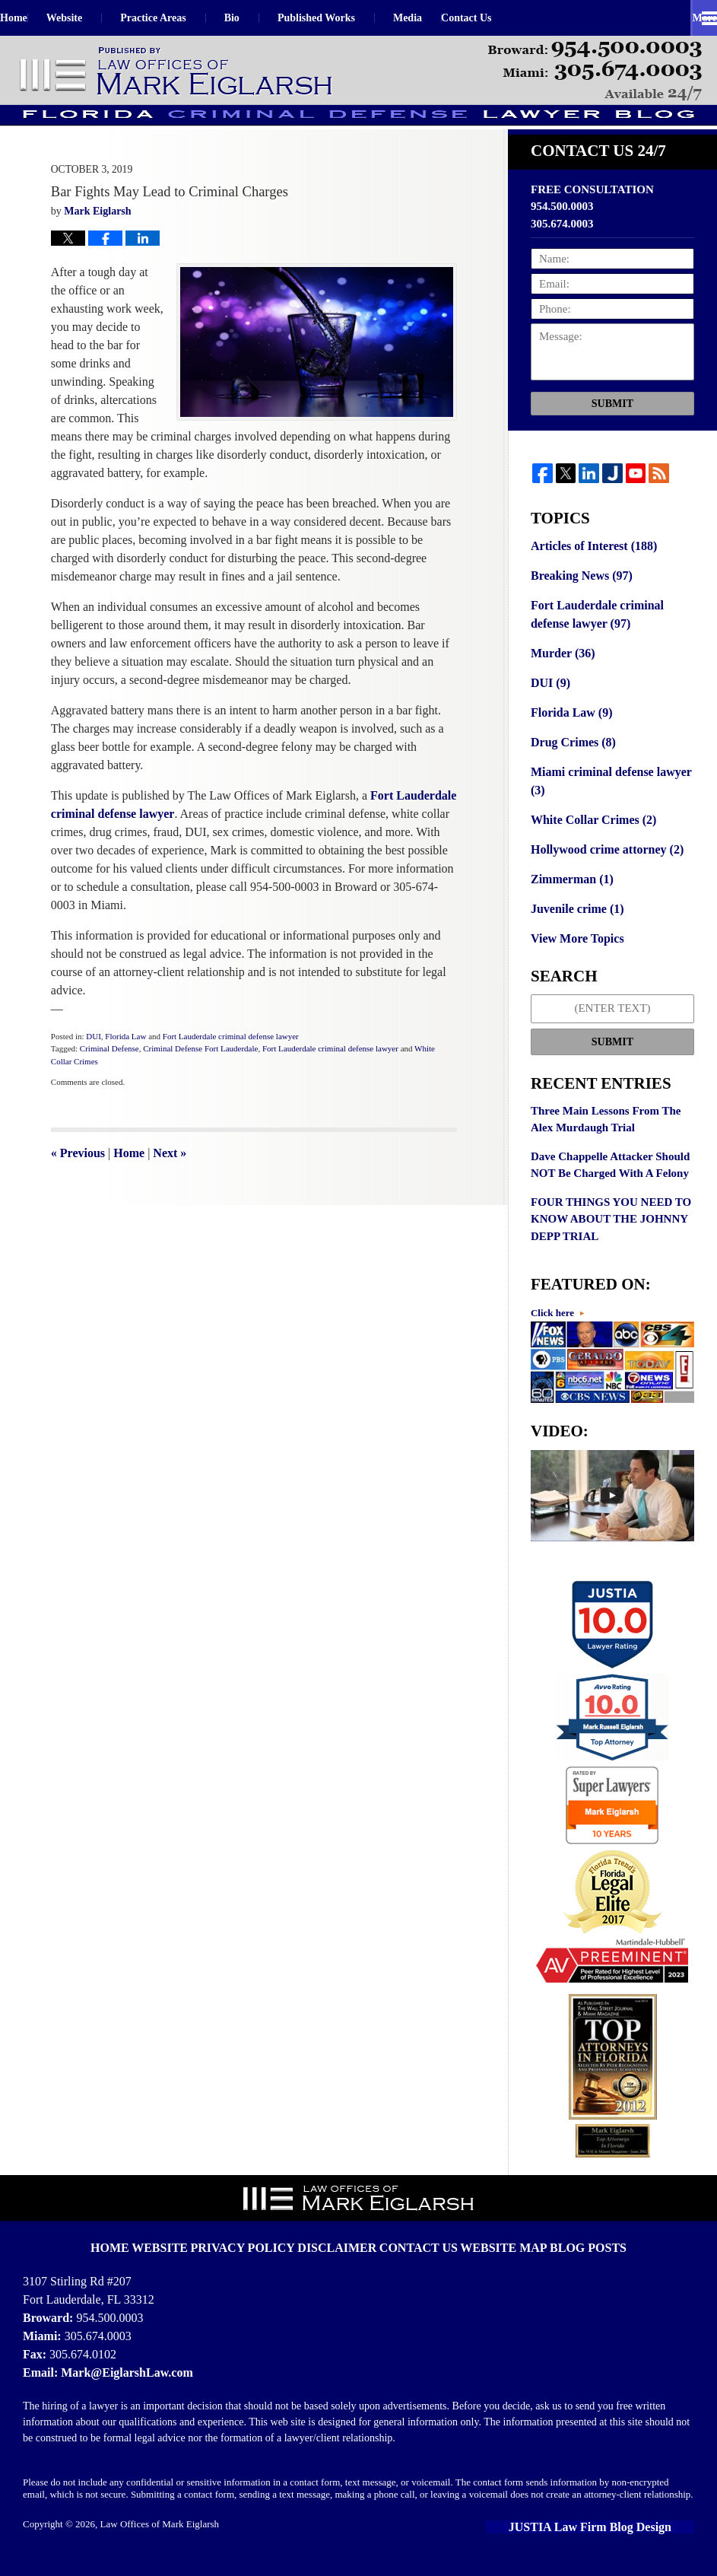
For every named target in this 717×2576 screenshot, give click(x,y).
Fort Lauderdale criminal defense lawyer (231, 1067)
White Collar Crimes (590, 840)
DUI (93, 1067)
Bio (270, 18)
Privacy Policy (262, 2245)
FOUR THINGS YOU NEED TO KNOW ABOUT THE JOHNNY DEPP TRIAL (611, 1233)
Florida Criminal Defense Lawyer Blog (177, 72)
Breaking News (579, 605)
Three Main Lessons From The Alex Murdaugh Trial (606, 1134)
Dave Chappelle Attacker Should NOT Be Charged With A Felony (610, 1179)
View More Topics (574, 954)
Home (32, 18)
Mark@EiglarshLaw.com (122, 2383)
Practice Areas (191, 18)
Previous (78, 1184)
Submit (612, 434)
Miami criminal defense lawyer (606, 803)
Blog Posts (564, 2245)
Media (445, 18)
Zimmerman (569, 897)
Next (169, 1184)
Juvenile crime (574, 925)
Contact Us (523, 18)
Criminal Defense (109, 1080)
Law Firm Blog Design (624, 2537)
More (688, 18)
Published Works (354, 18)
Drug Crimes (571, 765)
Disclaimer (343, 2245)
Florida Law (125, 1067)
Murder (561, 680)
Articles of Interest (590, 577)
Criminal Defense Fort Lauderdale (200, 1080)
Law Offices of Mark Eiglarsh (159, 2535)
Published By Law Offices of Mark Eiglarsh (595, 71)
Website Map (491, 2245)
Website (102, 18)
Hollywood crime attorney (602, 868)
